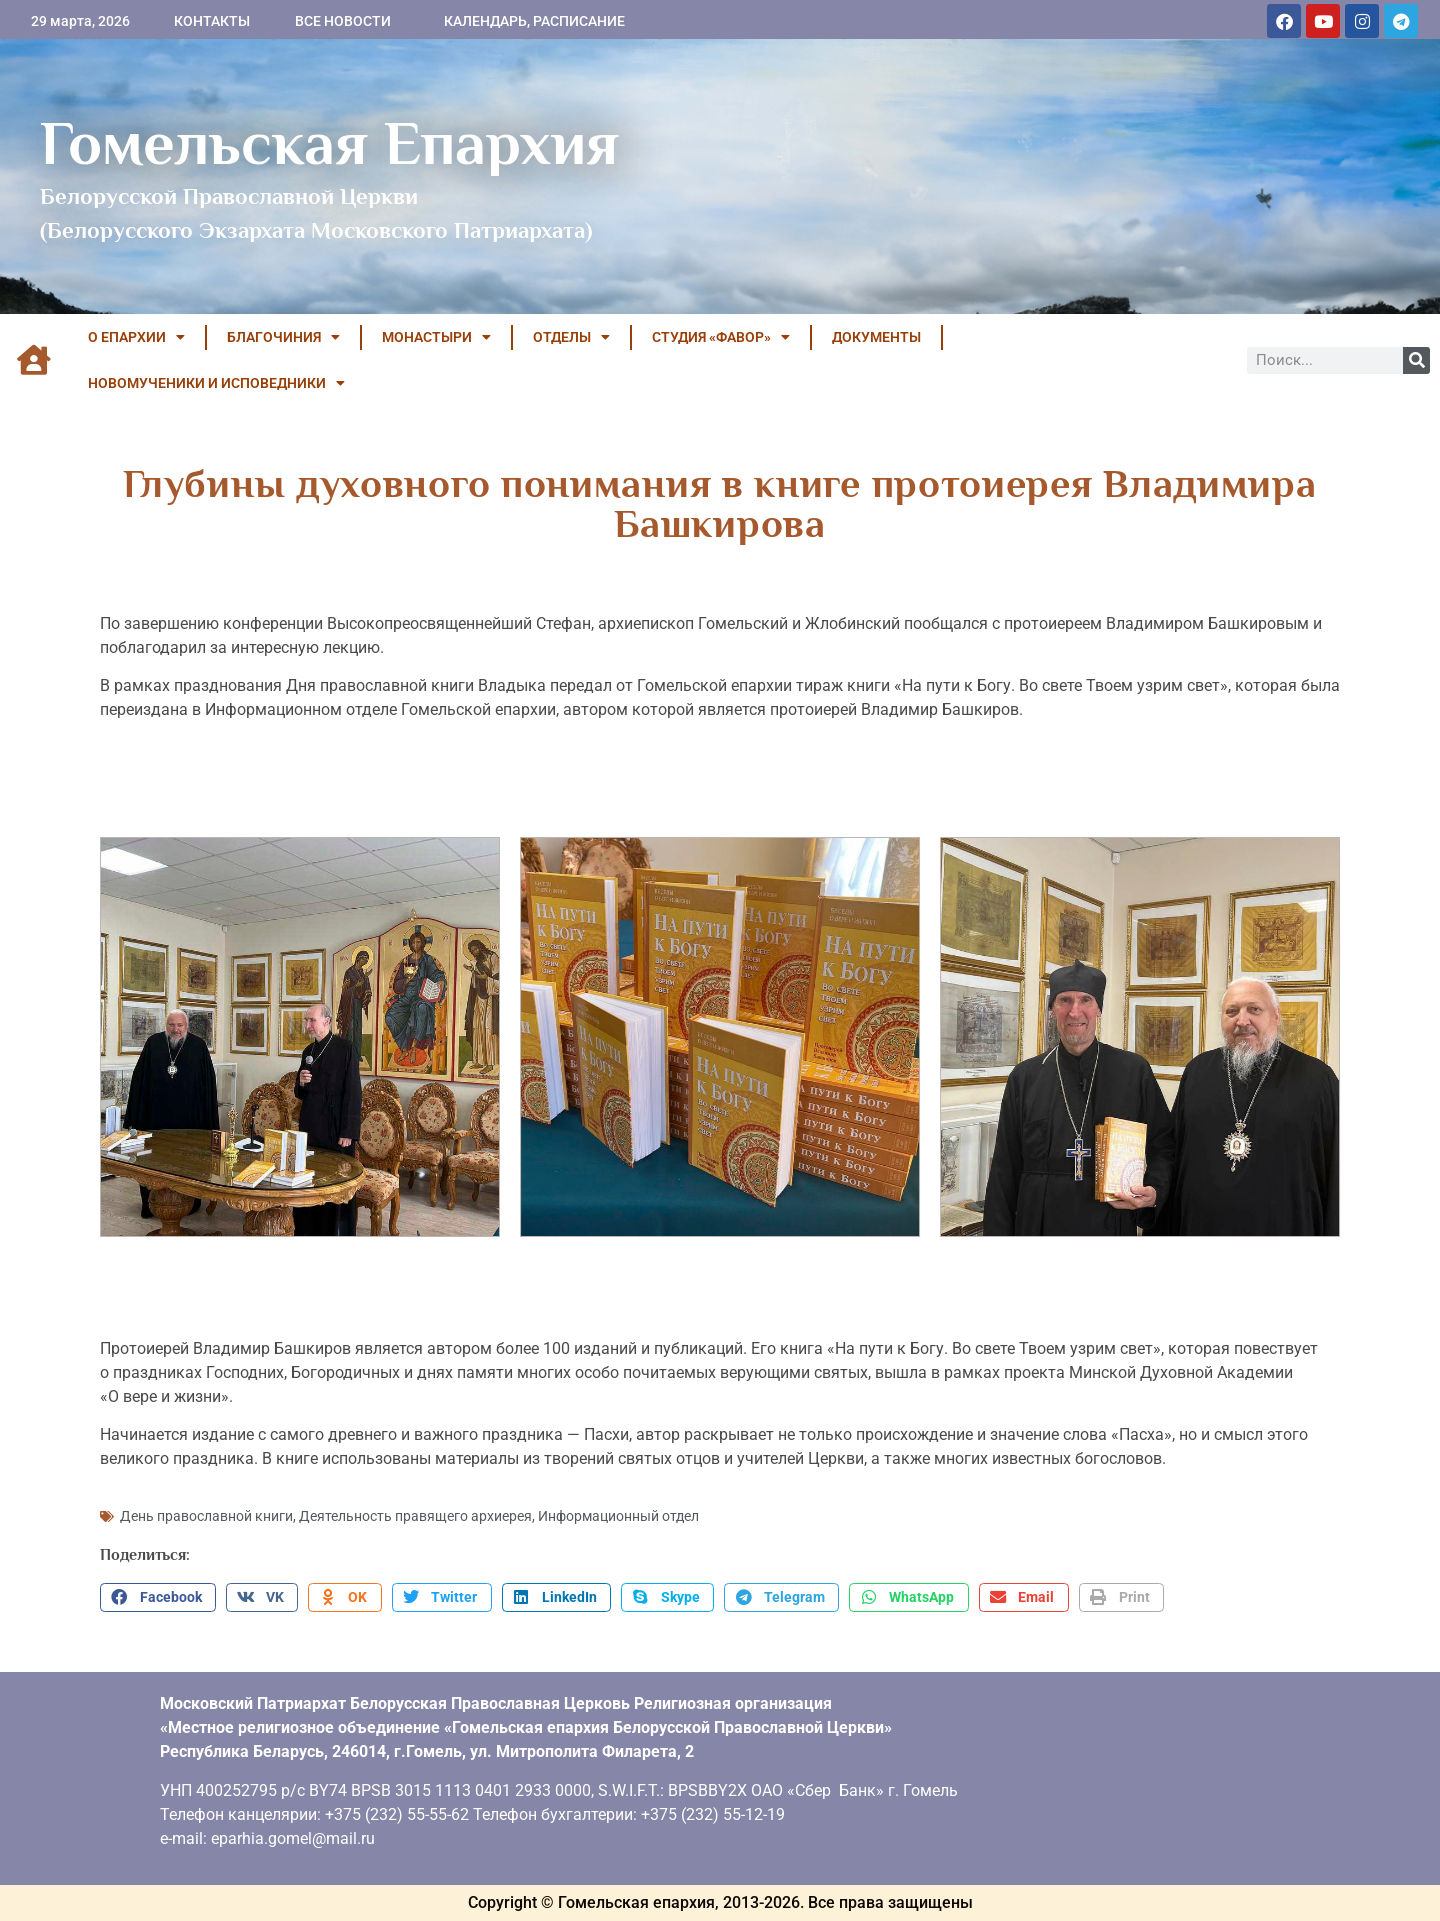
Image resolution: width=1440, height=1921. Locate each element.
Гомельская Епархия (329, 143)
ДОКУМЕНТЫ (876, 337)
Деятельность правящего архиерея (415, 1516)
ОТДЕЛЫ (571, 337)
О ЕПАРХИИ (136, 337)
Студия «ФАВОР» (721, 337)
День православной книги (206, 1516)
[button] (158, 1598)
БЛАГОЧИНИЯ (283, 337)
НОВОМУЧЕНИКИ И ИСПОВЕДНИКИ (216, 383)
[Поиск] (1416, 360)
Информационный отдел (618, 1516)
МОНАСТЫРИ (436, 337)
